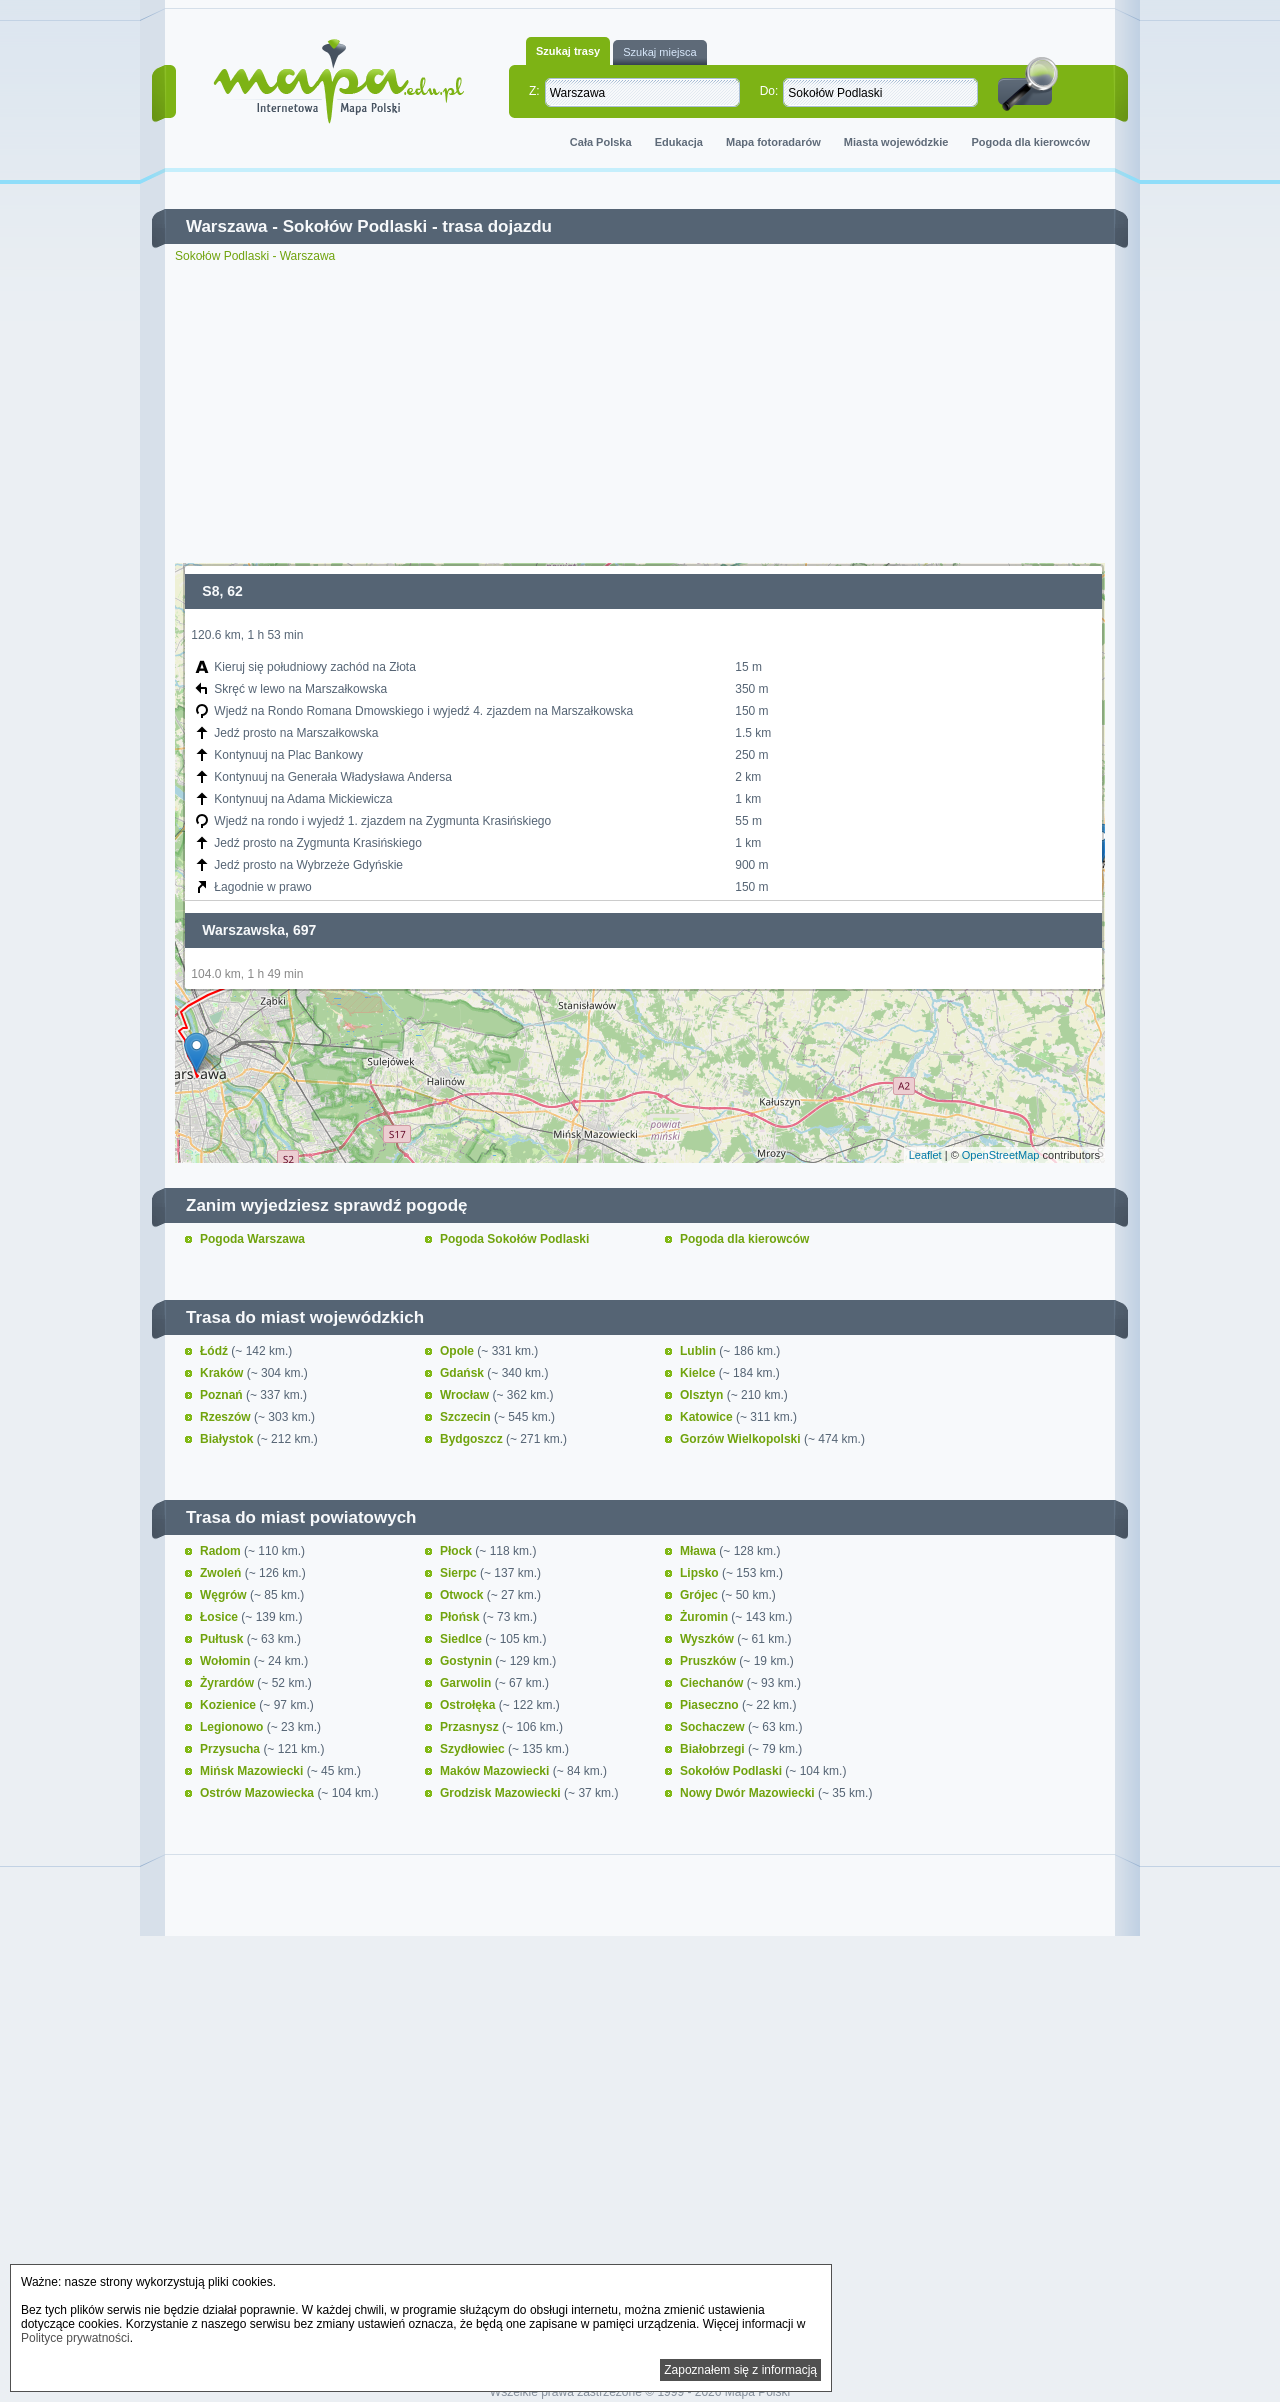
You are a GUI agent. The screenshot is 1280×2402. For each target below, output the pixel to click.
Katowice (708, 1417)
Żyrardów (228, 1683)
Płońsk (461, 1617)
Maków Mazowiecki (496, 1771)
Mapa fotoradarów (773, 142)
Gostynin (467, 1661)
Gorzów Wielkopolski (742, 1439)
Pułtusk (223, 1639)
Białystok (228, 1439)
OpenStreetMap (1001, 1155)
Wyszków (708, 1639)
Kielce (699, 1373)
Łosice (220, 1617)
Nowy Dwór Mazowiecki (749, 1793)
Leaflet (925, 1155)
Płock (457, 1551)
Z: (534, 91)
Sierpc (460, 1573)
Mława (699, 1551)
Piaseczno (711, 1705)
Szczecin (467, 1417)
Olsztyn (703, 1395)
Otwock (463, 1595)
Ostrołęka (469, 1705)
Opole (458, 1351)
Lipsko (701, 1573)
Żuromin (705, 1617)
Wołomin (227, 1661)
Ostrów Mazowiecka (258, 1793)
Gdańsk (463, 1373)
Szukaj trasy (568, 51)
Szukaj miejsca (659, 52)
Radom (222, 1551)
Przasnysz (471, 1727)
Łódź (215, 1351)
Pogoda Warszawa (252, 1239)
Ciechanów (713, 1683)
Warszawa (227, 226)
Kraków (223, 1373)
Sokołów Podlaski (355, 226)
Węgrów (225, 1595)
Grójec (700, 1595)
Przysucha (231, 1749)
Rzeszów (227, 1417)
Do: (769, 91)
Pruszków (709, 1661)
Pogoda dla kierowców (1030, 142)
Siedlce (462, 1639)
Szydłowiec (474, 1749)
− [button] (202, 621)
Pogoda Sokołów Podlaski (514, 1239)
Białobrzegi (714, 1749)
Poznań (223, 1395)
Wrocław (466, 1395)
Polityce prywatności (75, 2338)
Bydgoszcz (473, 1439)
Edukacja (679, 142)
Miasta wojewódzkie (896, 142)
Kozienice (229, 1705)
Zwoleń (222, 1573)
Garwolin (467, 1683)
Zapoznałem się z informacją (740, 2370)
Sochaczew (714, 1727)
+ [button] (202, 590)
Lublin (699, 1351)
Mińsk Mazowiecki (253, 1771)
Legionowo (233, 1727)
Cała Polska (601, 142)
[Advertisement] (640, 413)
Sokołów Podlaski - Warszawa (255, 256)
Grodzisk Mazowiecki (502, 1793)
